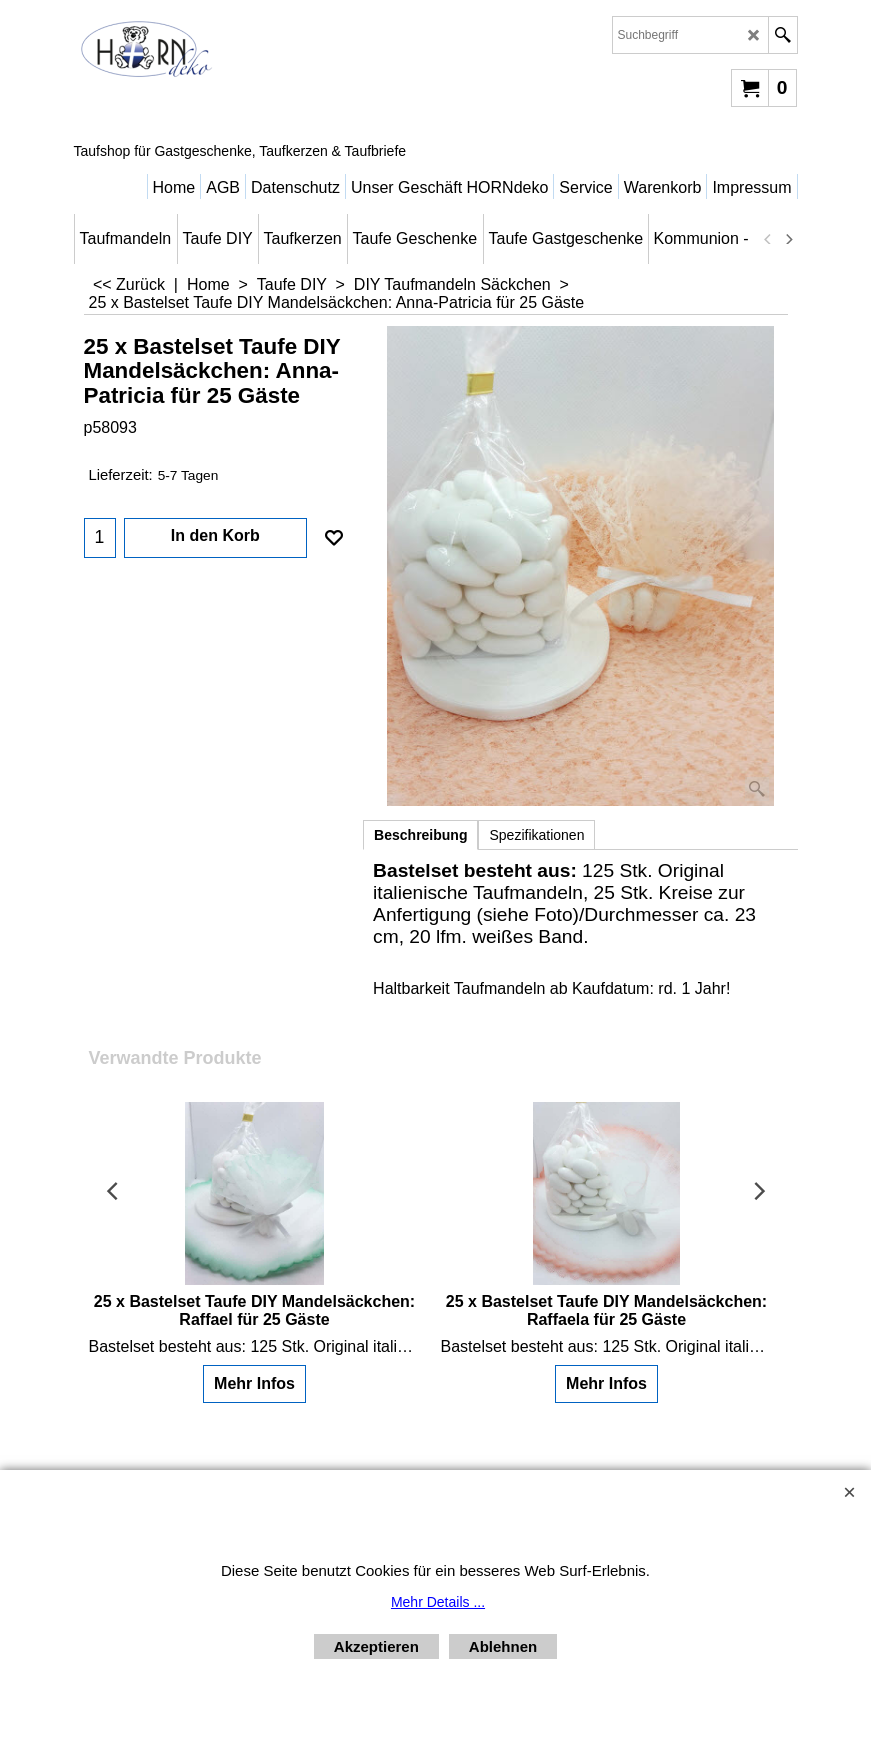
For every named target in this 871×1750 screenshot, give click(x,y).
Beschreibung (420, 835)
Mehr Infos (254, 1383)
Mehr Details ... (438, 1602)
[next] (789, 239)
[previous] (769, 239)
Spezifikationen (536, 835)
